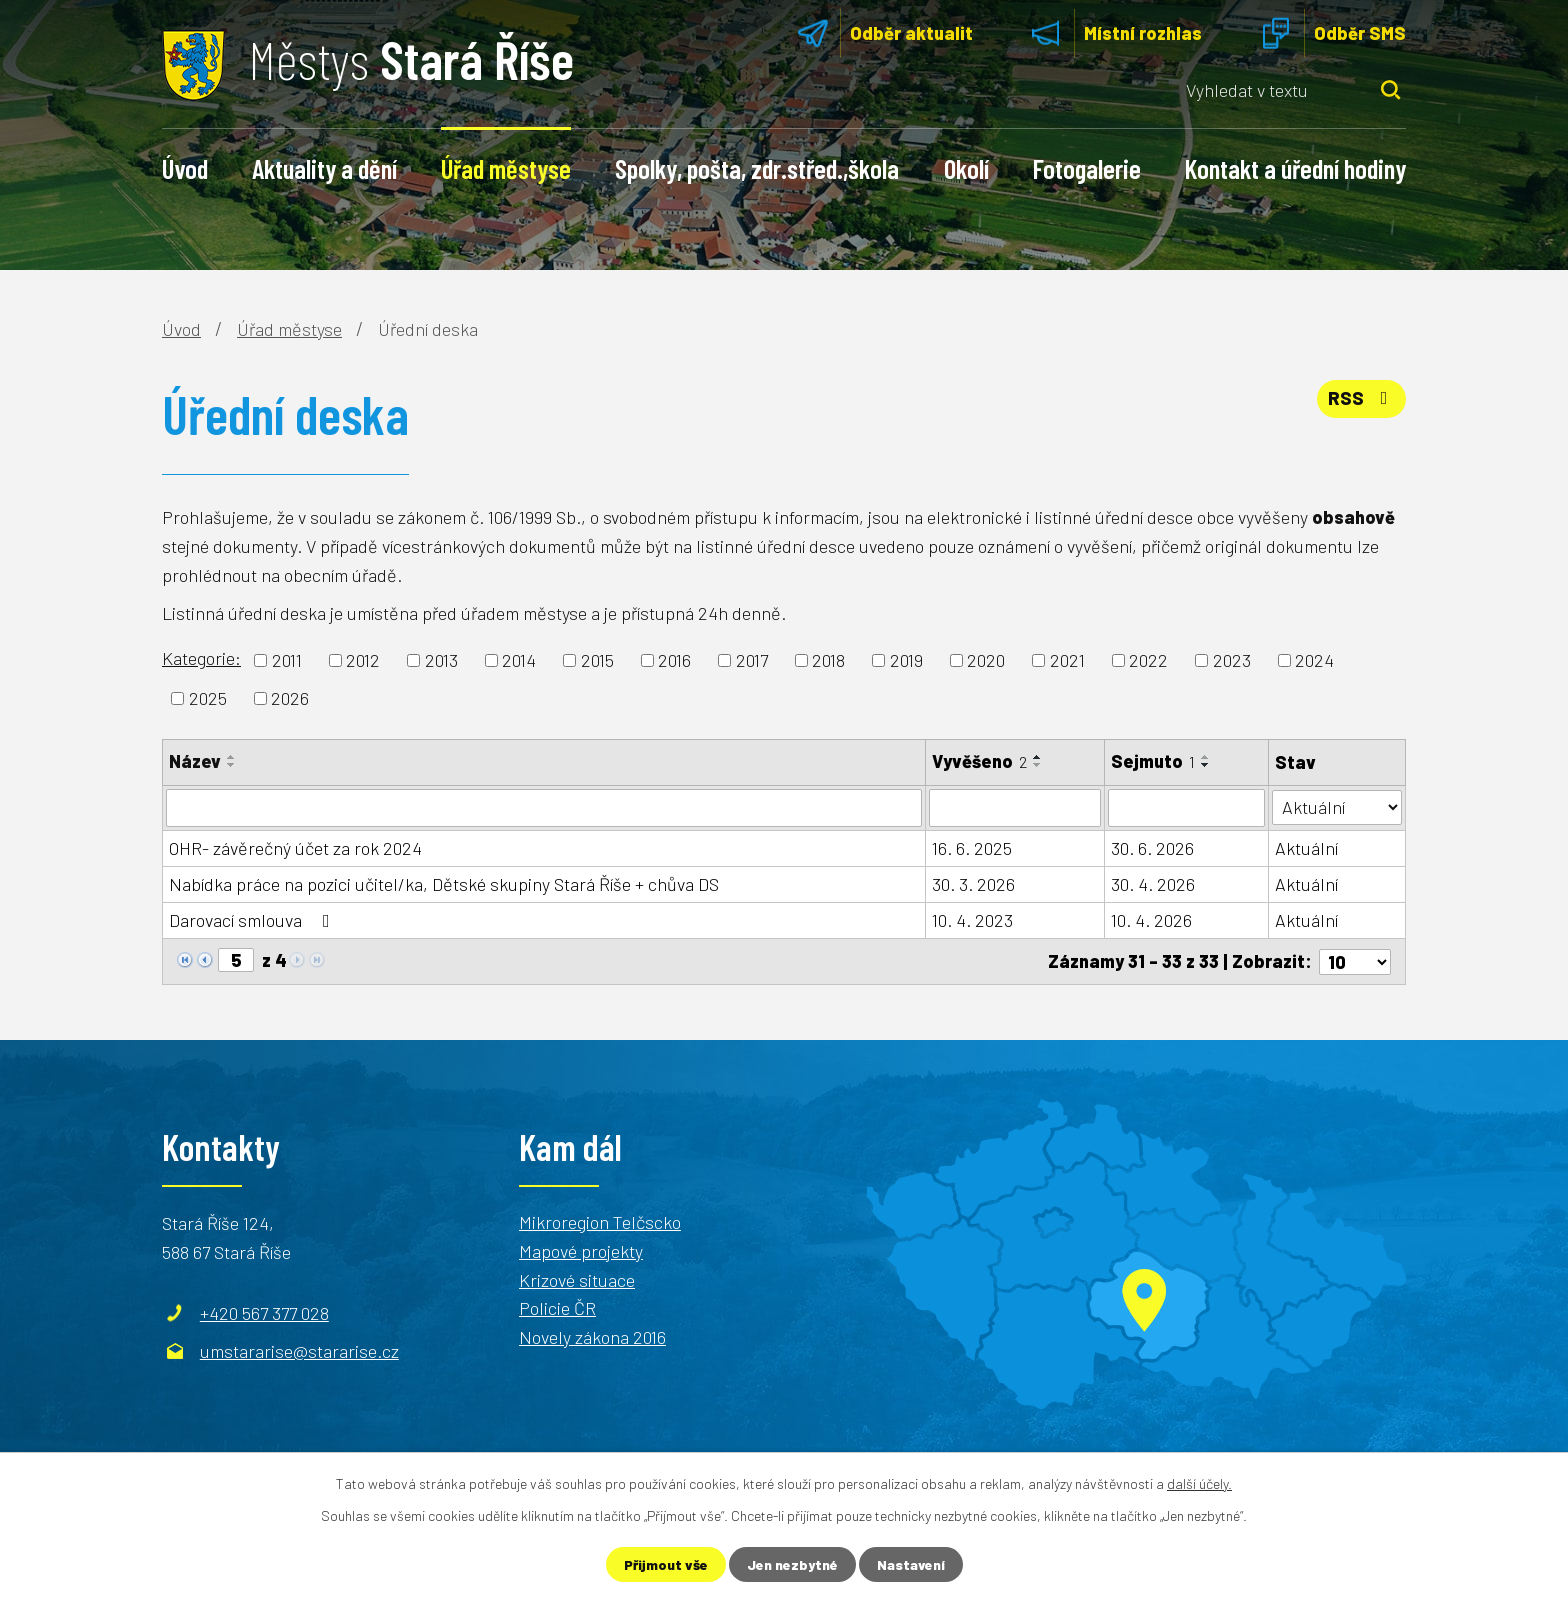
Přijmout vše (666, 1564)
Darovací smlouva (253, 920)
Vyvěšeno (979, 761)
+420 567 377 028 (264, 1312)
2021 (1067, 660)
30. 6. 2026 (1152, 848)
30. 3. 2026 (973, 884)
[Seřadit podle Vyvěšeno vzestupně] (1038, 757)
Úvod (185, 168)
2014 (519, 660)
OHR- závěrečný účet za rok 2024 (295, 848)
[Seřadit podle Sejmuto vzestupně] (1206, 757)
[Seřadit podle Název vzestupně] (232, 757)
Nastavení (911, 1564)
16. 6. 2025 (972, 848)
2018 (828, 660)
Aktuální (1306, 848)
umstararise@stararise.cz (299, 1350)
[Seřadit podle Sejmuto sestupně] (1206, 765)
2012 (363, 660)
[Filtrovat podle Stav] (1337, 806)
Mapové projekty (581, 1250)
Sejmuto (1153, 761)
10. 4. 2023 (972, 920)
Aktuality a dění (324, 168)
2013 (441, 660)
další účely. (1199, 1483)
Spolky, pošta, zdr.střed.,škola (757, 168)
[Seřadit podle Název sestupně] (232, 765)
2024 (1314, 660)
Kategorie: (201, 658)
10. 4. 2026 (1151, 920)
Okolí (966, 168)
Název (195, 761)
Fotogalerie (1087, 168)
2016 (674, 660)
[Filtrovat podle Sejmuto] (1186, 808)
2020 (986, 660)
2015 (597, 660)
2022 (1148, 660)
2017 (752, 660)
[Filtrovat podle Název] (544, 808)
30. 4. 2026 (1153, 884)
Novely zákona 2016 (592, 1337)
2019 (906, 660)
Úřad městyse (506, 168)
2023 (1232, 660)
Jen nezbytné (792, 1564)
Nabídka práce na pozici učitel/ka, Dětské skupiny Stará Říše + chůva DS (444, 884)
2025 (208, 698)
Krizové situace (577, 1279)
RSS (1362, 398)
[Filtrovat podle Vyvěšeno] (1015, 808)
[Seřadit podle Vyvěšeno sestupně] (1038, 765)
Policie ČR (557, 1308)
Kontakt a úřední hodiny (1295, 168)
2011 (287, 660)
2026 (290, 698)
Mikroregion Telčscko (600, 1221)
